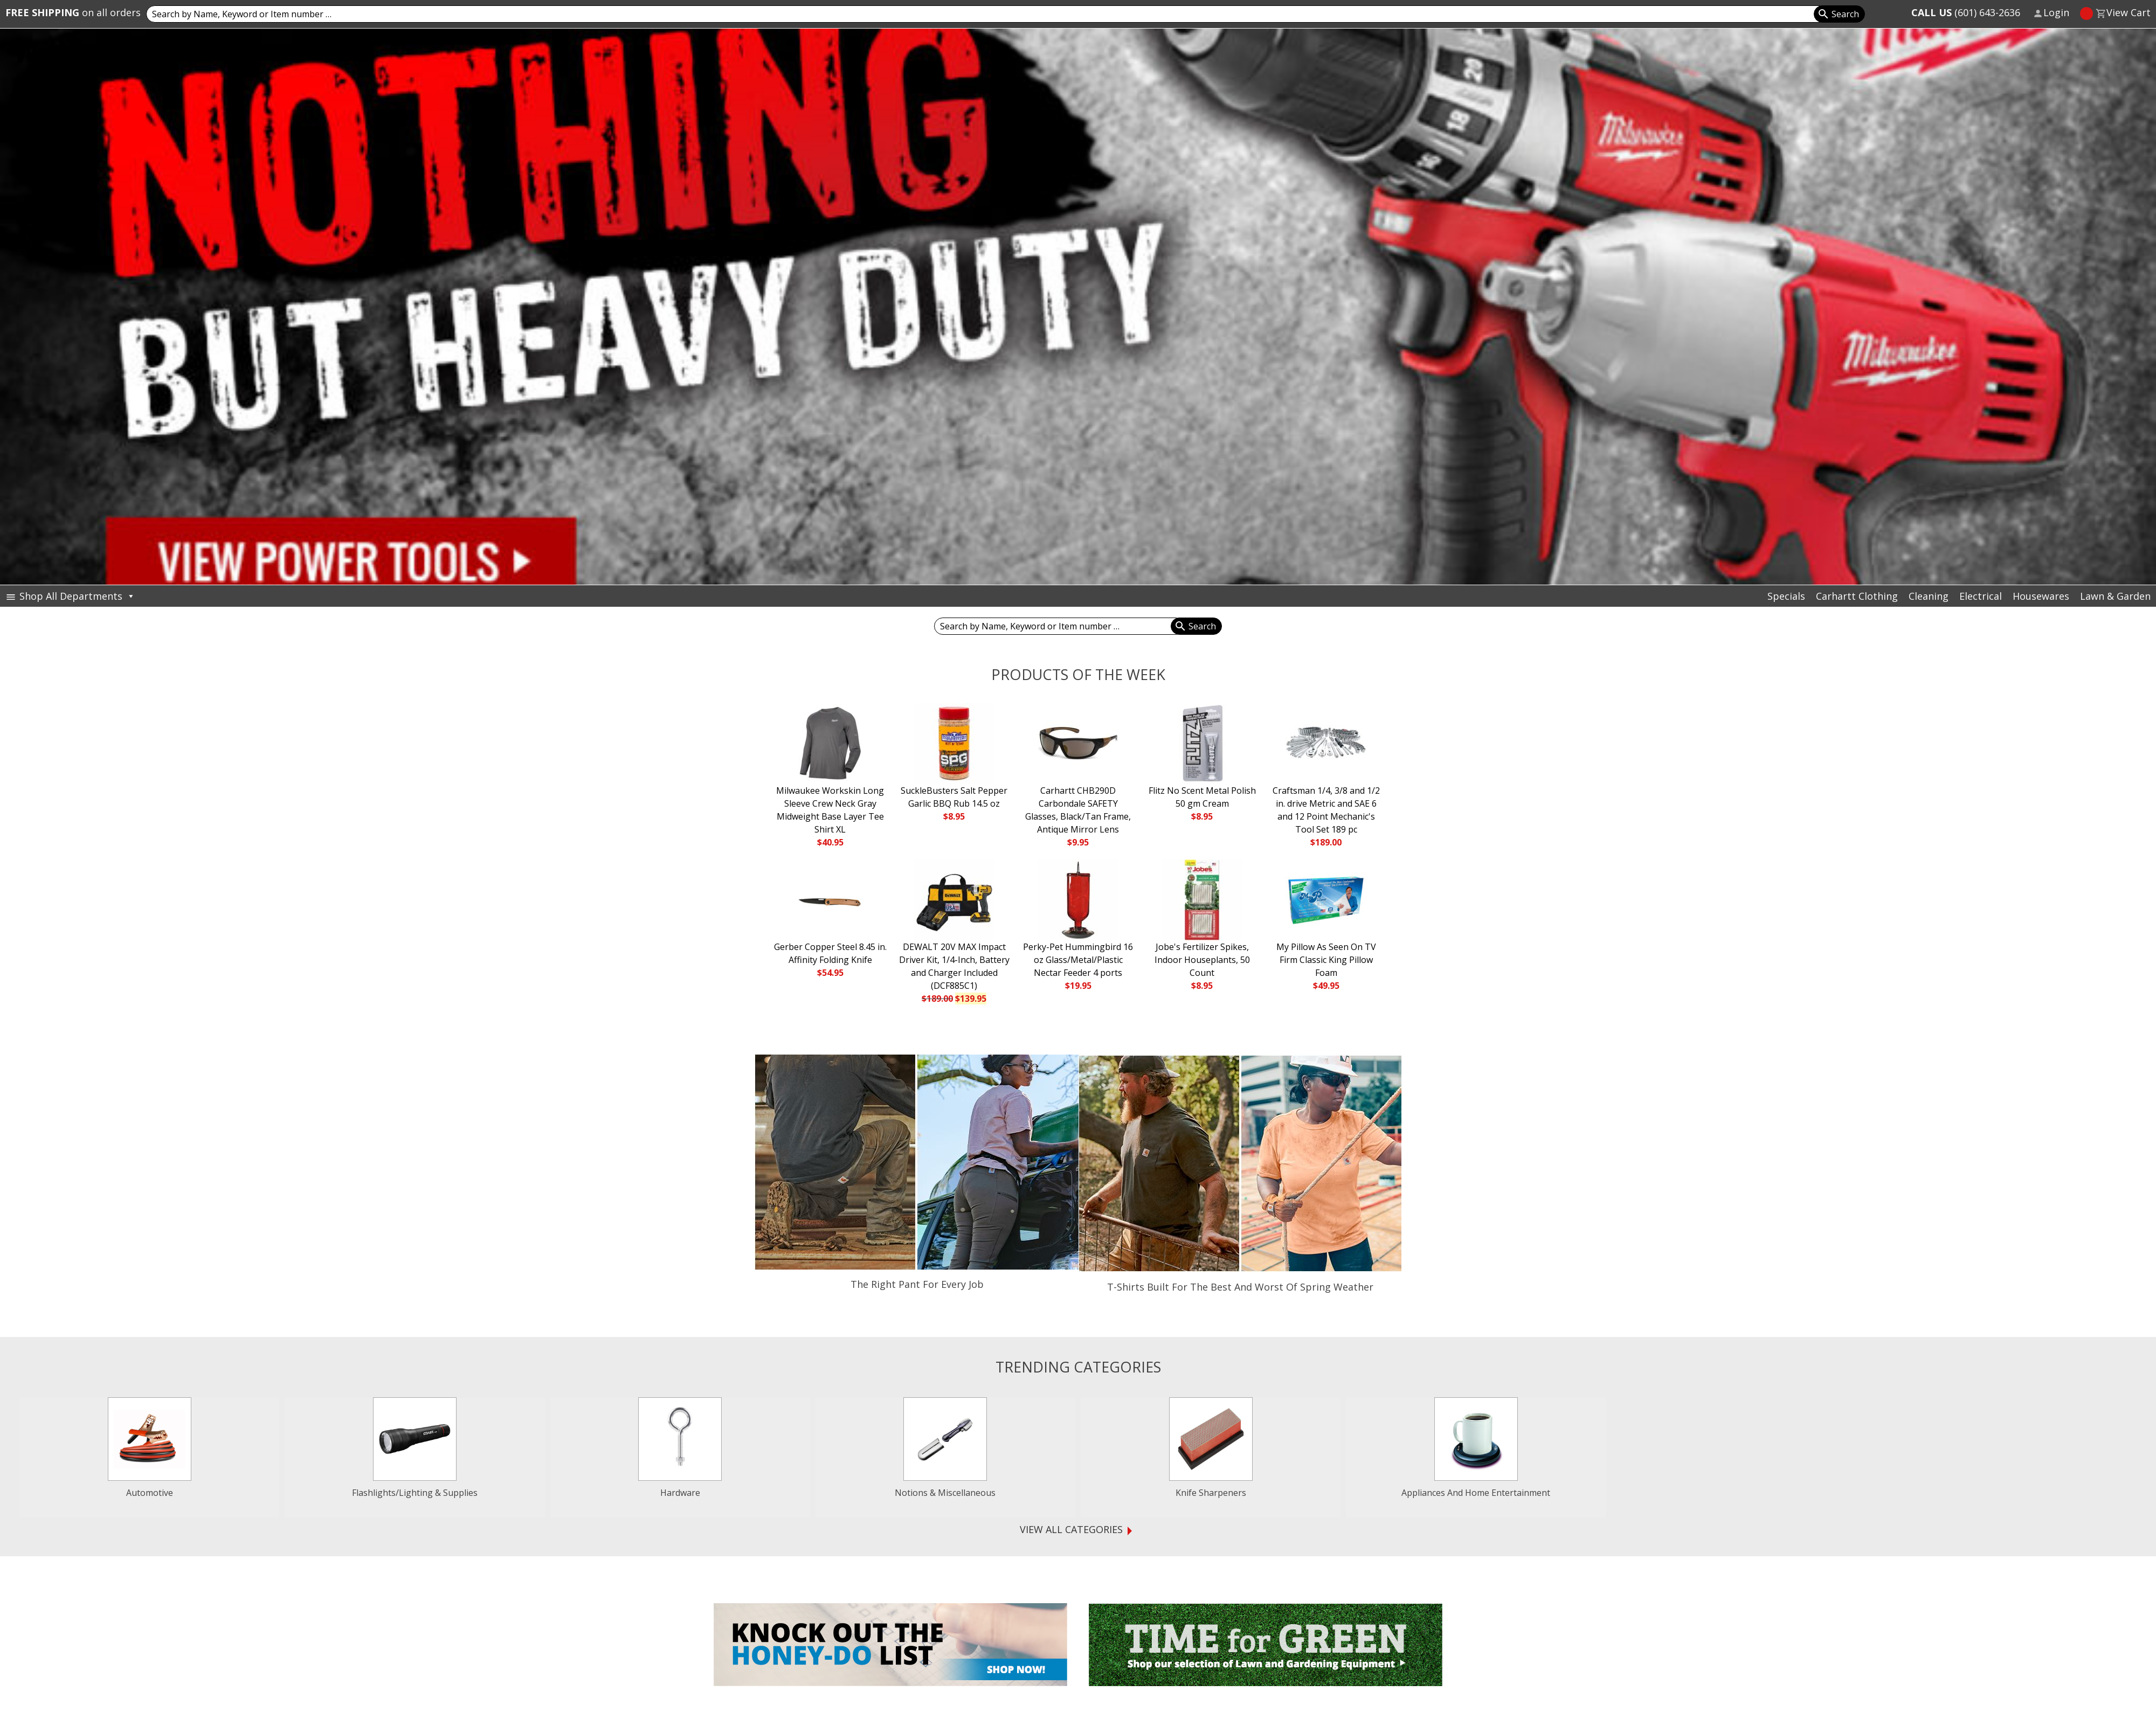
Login (2056, 12)
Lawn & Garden (2115, 596)
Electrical (1980, 596)
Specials (1786, 596)
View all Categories (1071, 1548)
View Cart (2128, 12)
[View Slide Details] (1078, 307)
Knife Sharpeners (1211, 1493)
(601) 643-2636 (1965, 12)
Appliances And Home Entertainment (1475, 1493)
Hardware (680, 1493)
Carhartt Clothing (1857, 596)
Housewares (2041, 596)
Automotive (149, 1493)
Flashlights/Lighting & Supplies (415, 1493)
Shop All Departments (77, 596)
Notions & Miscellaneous (945, 1493)
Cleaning (1928, 596)
